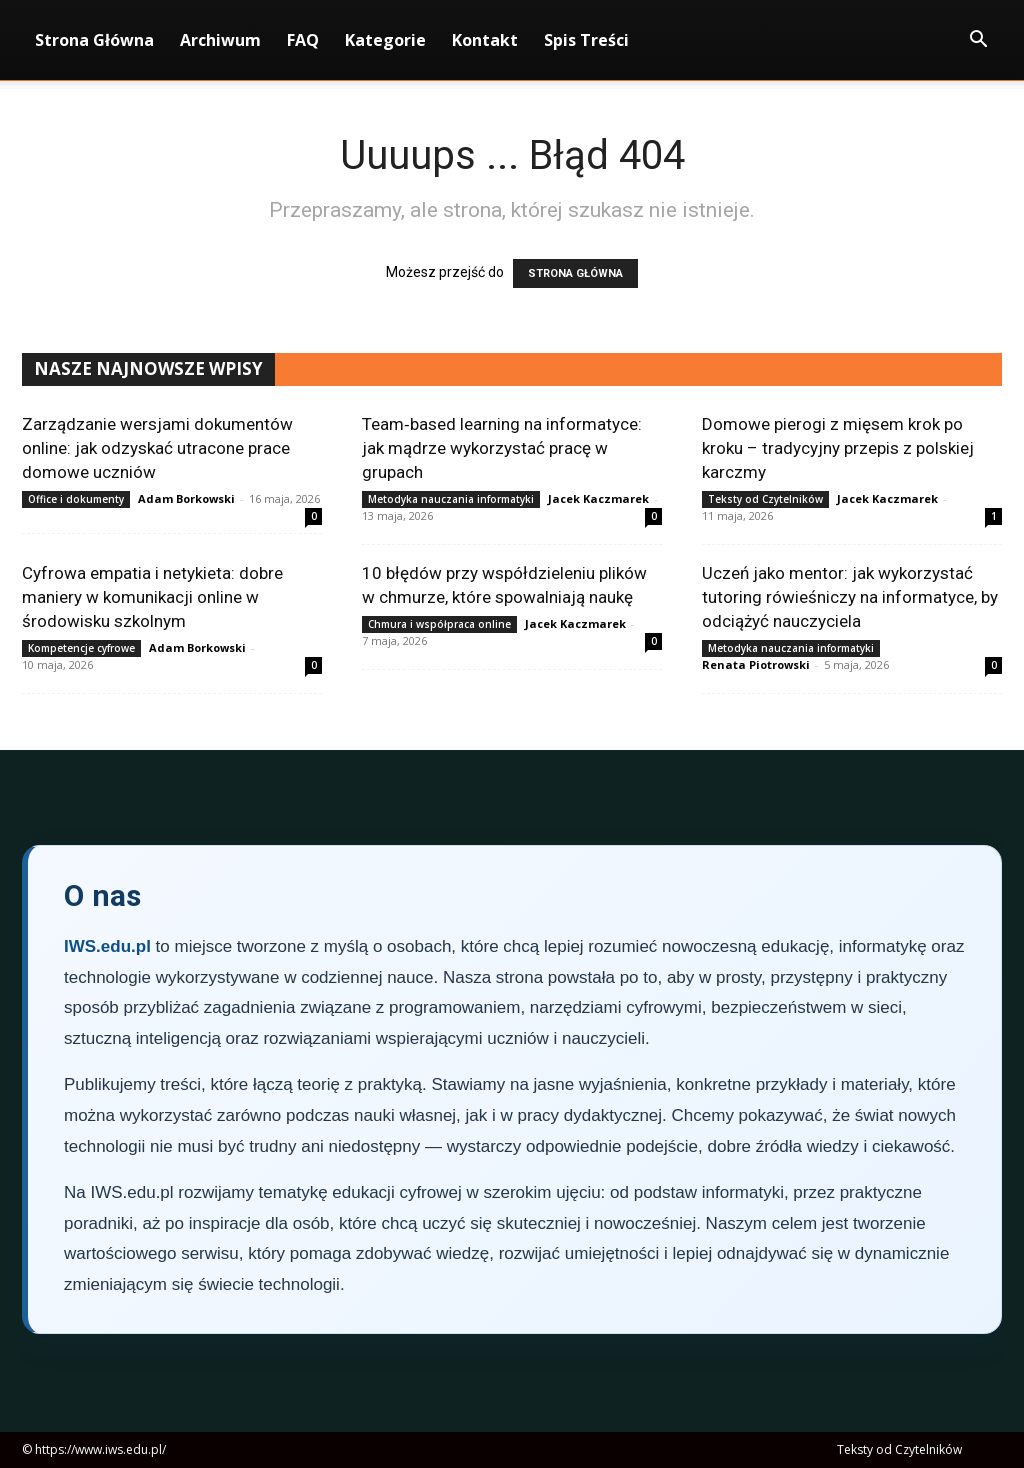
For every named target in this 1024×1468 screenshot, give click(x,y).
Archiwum (220, 40)
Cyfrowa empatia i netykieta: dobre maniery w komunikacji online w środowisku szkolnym (152, 597)
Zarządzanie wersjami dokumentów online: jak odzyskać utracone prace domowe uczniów (157, 448)
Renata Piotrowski (756, 664)
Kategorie (385, 40)
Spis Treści (586, 40)
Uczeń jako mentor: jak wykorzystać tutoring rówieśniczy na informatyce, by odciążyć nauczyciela (850, 597)
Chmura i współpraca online (439, 624)
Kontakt (485, 40)
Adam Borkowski (186, 498)
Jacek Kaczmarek (598, 498)
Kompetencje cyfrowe (81, 648)
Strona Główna (94, 40)
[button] (978, 41)
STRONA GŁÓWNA (575, 273)
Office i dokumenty (76, 499)
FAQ (303, 40)
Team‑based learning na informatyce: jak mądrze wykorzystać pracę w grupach (502, 448)
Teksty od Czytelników (765, 499)
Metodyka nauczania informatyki (451, 499)
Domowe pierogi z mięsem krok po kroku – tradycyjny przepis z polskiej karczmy (838, 448)
